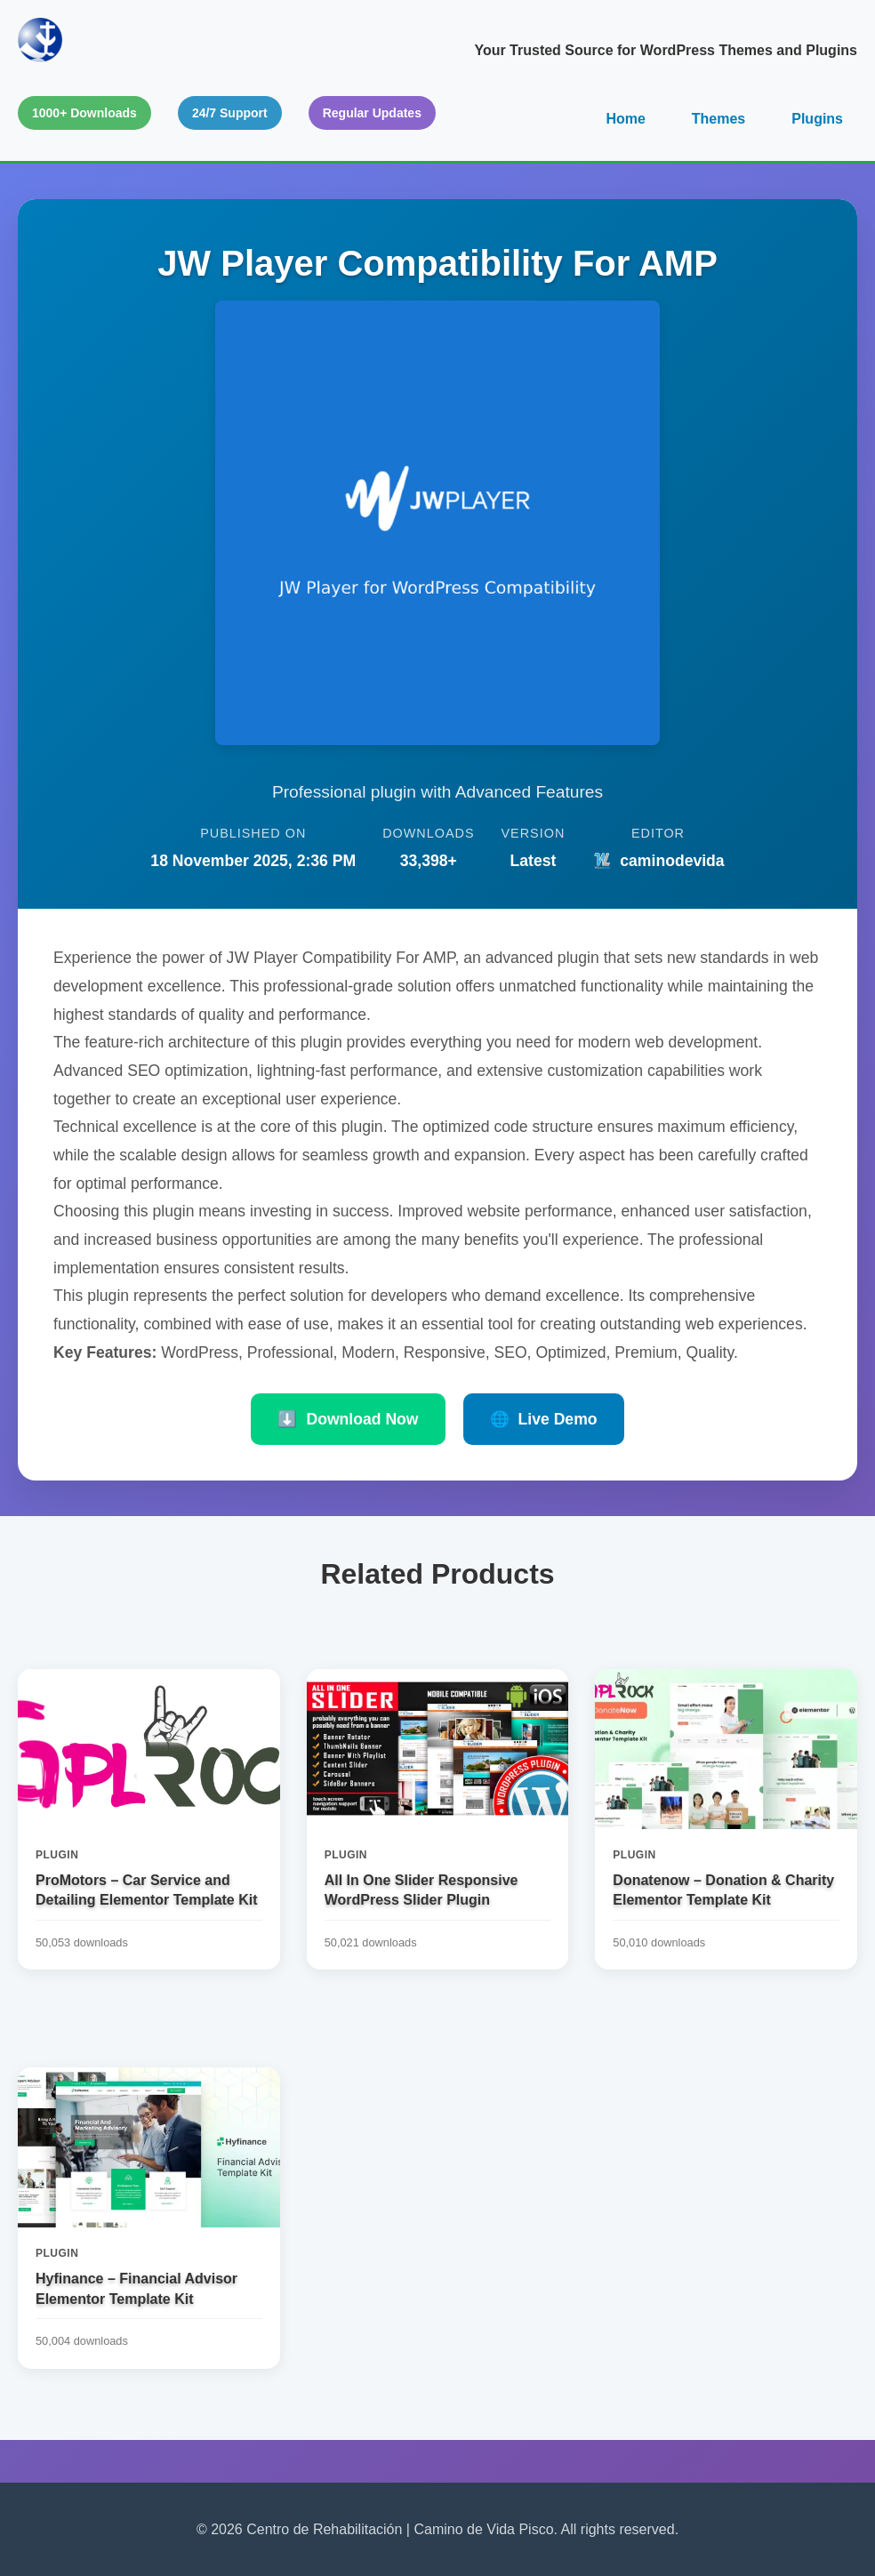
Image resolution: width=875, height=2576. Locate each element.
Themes (718, 118)
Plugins (817, 118)
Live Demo (544, 1419)
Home (625, 118)
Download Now (347, 1419)
